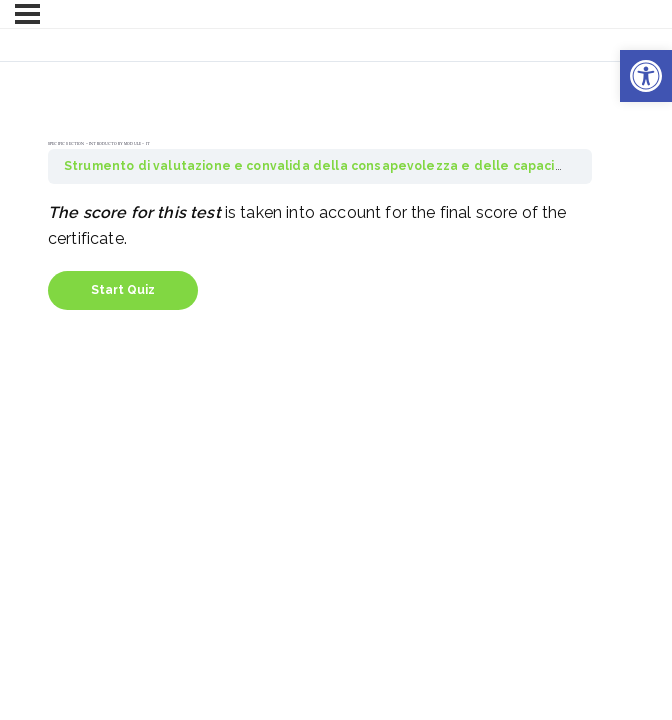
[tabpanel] (320, 225)
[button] (646, 76)
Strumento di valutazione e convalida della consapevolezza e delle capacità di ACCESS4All (363, 166)
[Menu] (27, 14)
